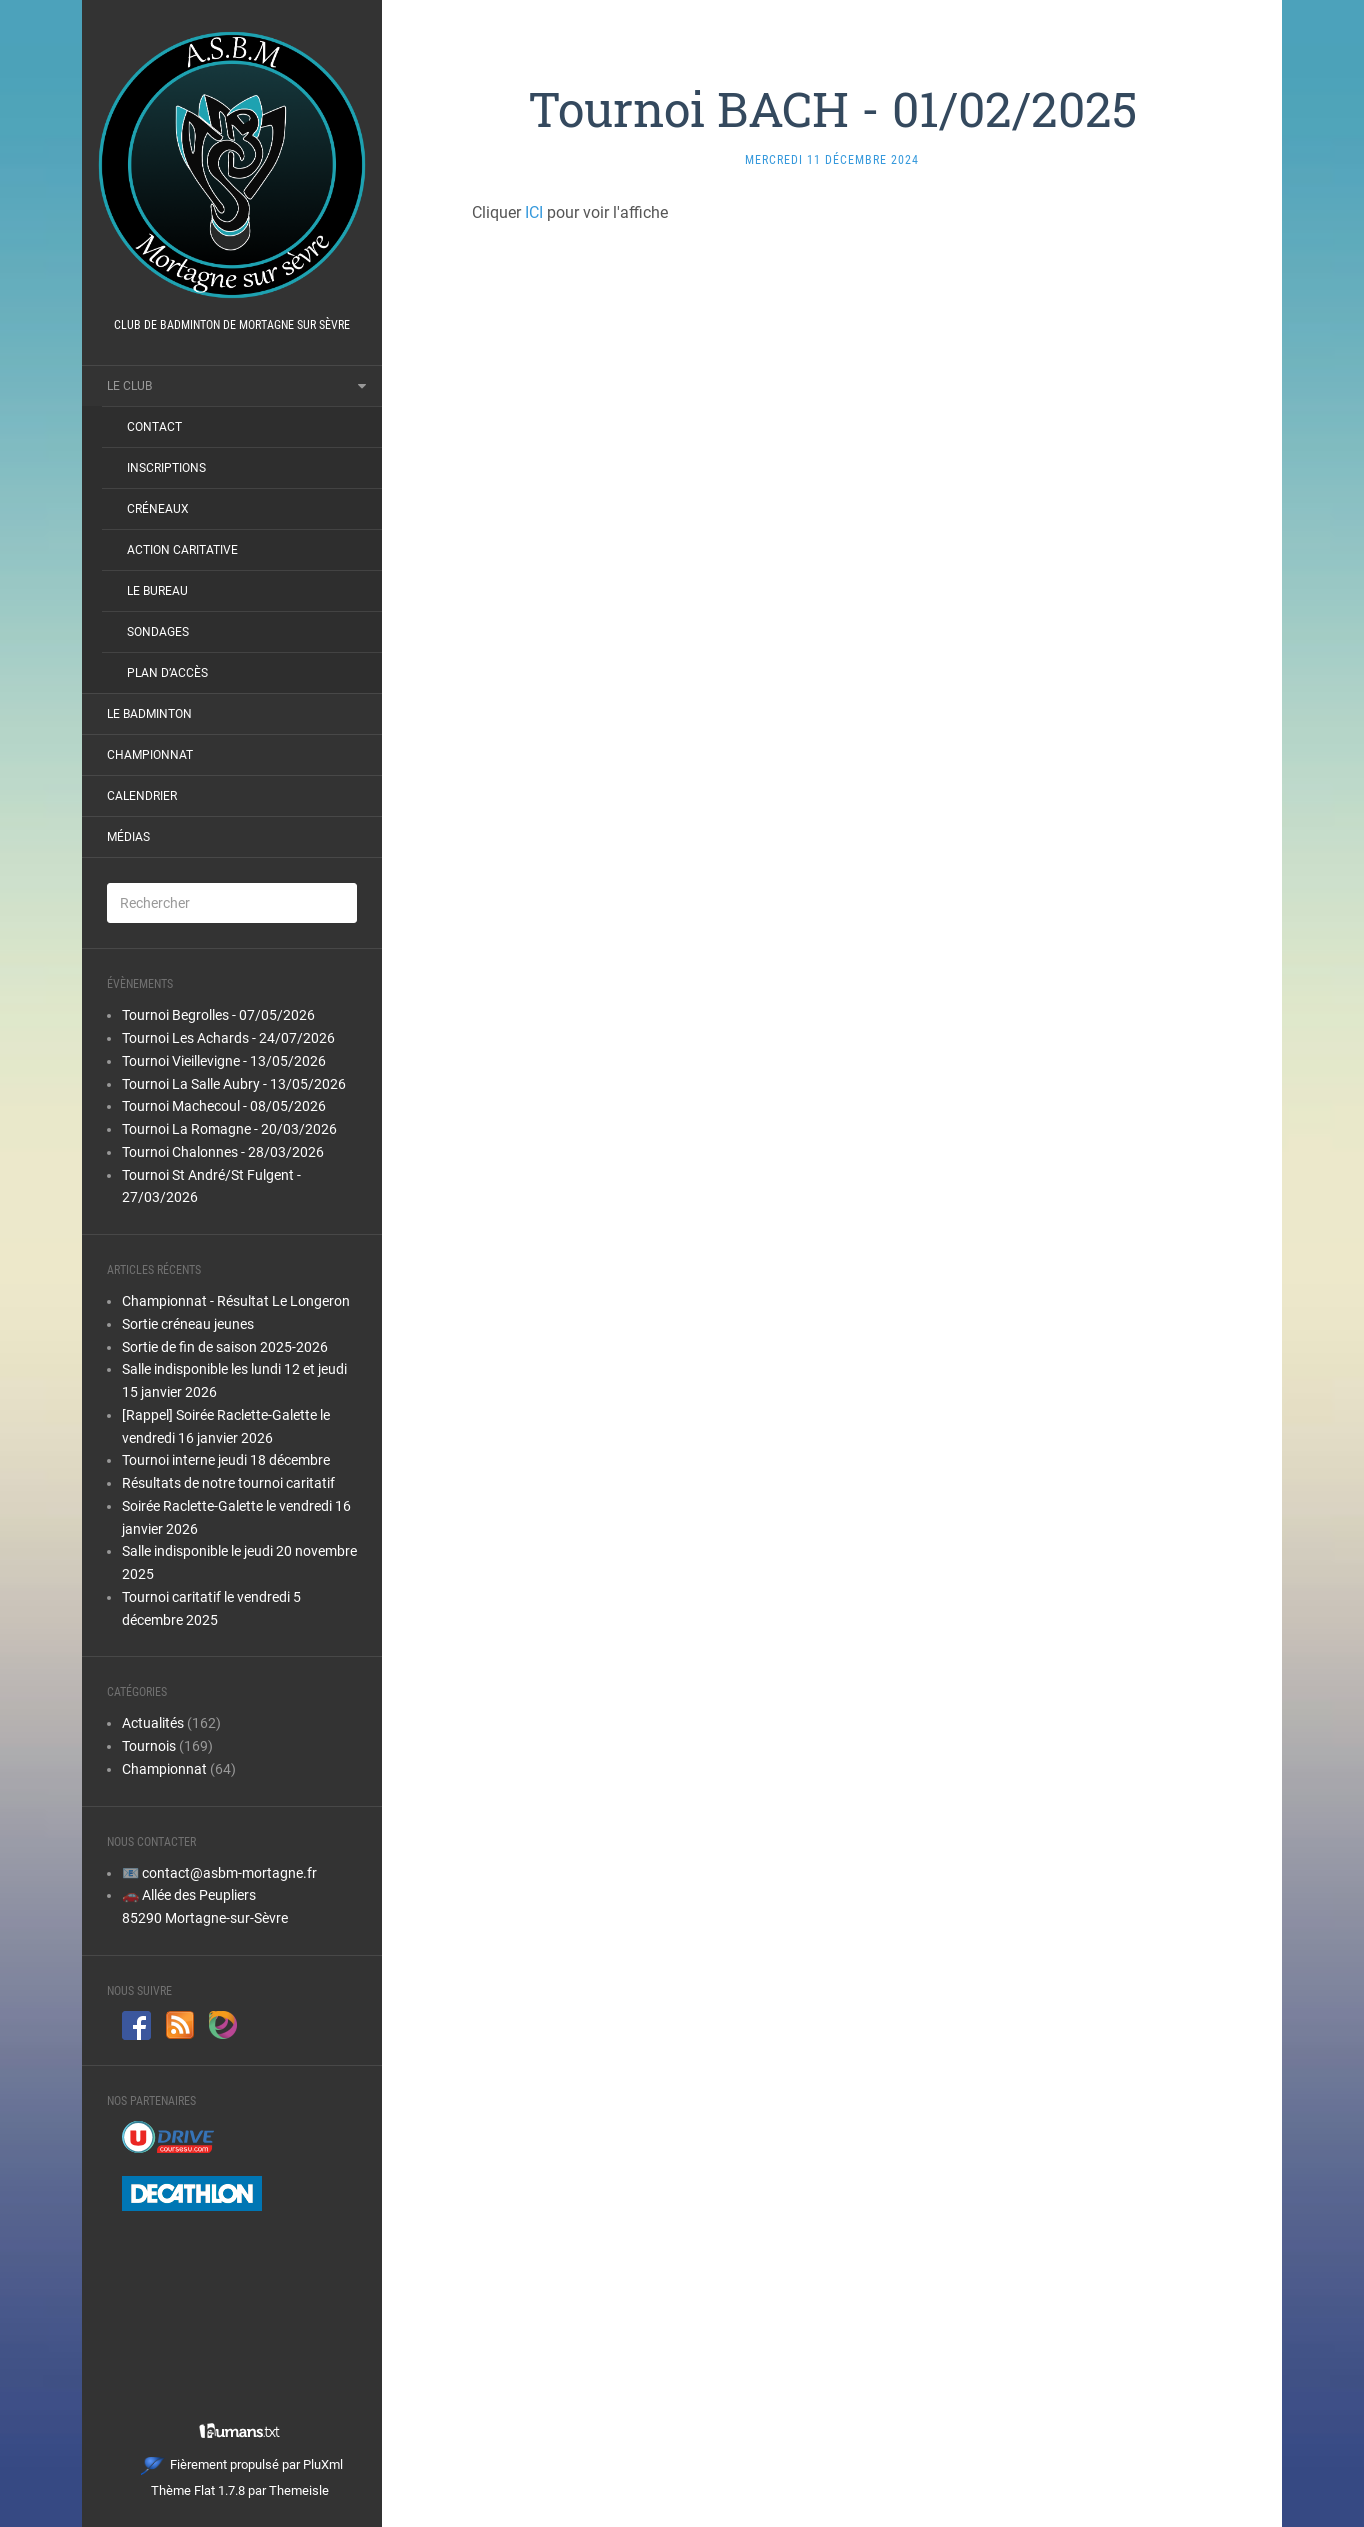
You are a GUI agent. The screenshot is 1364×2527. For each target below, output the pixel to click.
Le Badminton (149, 714)
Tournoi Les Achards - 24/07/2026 (228, 1038)
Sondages (158, 632)
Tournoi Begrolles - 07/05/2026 (218, 1015)
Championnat (150, 755)
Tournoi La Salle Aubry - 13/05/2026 (234, 1084)
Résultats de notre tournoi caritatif (228, 1483)
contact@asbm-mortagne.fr (229, 1873)
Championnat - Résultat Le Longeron (236, 1301)
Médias (128, 837)
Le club (129, 386)
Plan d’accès (167, 673)
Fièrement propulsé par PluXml (242, 2464)
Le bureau (157, 591)
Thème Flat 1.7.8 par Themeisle (240, 2490)
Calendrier (142, 796)
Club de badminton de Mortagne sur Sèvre (232, 325)
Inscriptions (166, 468)
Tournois (149, 1746)
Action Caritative (182, 550)
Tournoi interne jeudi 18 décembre (226, 1460)
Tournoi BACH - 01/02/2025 (832, 108)
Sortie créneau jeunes (188, 1324)
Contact (154, 427)
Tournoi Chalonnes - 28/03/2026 (223, 1152)
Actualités (153, 1723)
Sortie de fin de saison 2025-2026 (225, 1347)
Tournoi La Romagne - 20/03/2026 (229, 1129)
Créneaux (158, 509)
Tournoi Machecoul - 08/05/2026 (224, 1106)
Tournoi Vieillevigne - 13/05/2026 (224, 1061)
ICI (534, 212)
